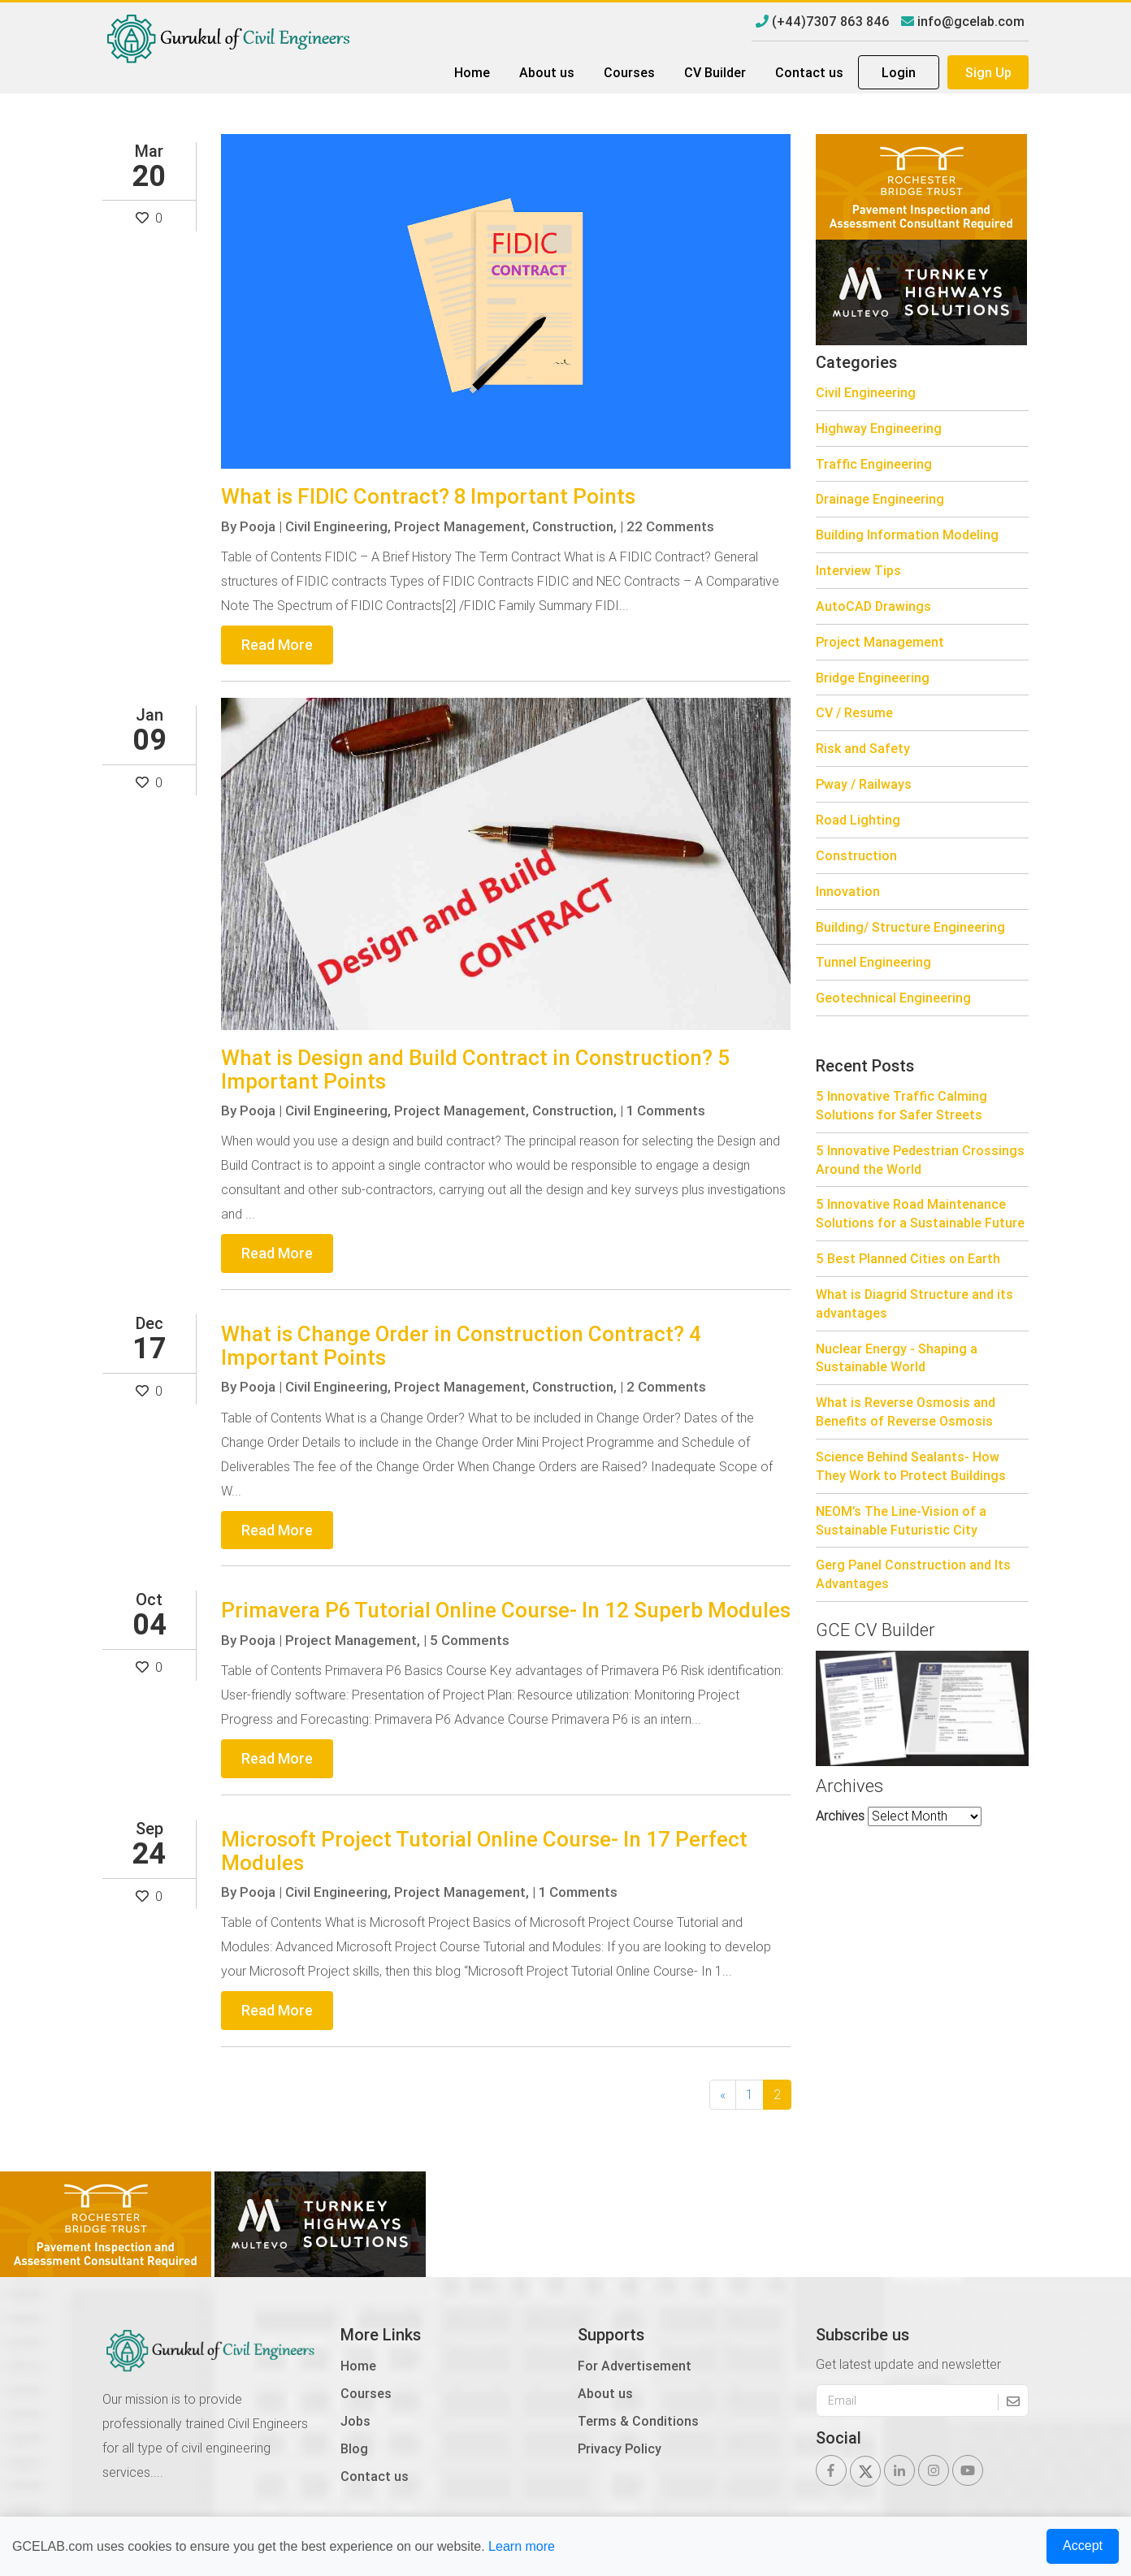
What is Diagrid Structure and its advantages (914, 1303)
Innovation (848, 891)
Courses (629, 72)
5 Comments (469, 1640)
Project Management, (461, 526)
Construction (856, 855)
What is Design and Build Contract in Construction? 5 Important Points (475, 1069)
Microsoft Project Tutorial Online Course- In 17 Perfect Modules (484, 1851)
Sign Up (988, 72)
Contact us (809, 72)
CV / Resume (854, 712)
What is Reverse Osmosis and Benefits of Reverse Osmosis (905, 1411)
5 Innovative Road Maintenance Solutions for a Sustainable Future (920, 1213)
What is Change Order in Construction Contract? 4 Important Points (461, 1345)
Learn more (521, 2546)
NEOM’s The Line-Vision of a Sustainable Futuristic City (901, 1520)
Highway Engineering (879, 428)
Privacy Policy (619, 2448)
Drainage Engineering (880, 499)
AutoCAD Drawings (873, 606)
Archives (840, 1816)
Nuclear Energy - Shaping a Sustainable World (896, 1357)
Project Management (880, 642)
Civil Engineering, (338, 526)
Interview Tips (858, 570)
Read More (277, 644)
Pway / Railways (864, 784)
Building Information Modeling (907, 534)
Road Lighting (858, 820)
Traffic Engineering (874, 464)
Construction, (574, 526)
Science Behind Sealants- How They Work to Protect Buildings (911, 1465)
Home (472, 72)
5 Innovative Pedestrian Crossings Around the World (920, 1159)
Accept (1083, 2545)
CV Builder (715, 72)
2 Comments (666, 1387)
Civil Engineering (866, 392)
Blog (354, 2448)
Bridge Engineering (873, 677)
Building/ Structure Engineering (910, 927)
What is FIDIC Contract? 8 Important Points (428, 496)
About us (546, 72)
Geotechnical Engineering (893, 997)
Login (899, 72)
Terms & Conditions (638, 2421)
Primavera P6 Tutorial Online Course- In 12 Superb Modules (506, 1610)
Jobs (355, 2421)
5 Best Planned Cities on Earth (908, 1258)
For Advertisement (634, 2365)
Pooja (257, 526)
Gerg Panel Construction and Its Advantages (913, 1573)
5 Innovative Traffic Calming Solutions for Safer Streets (901, 1105)
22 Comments (670, 526)
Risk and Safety (863, 748)
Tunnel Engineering (873, 962)
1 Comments (665, 1110)
